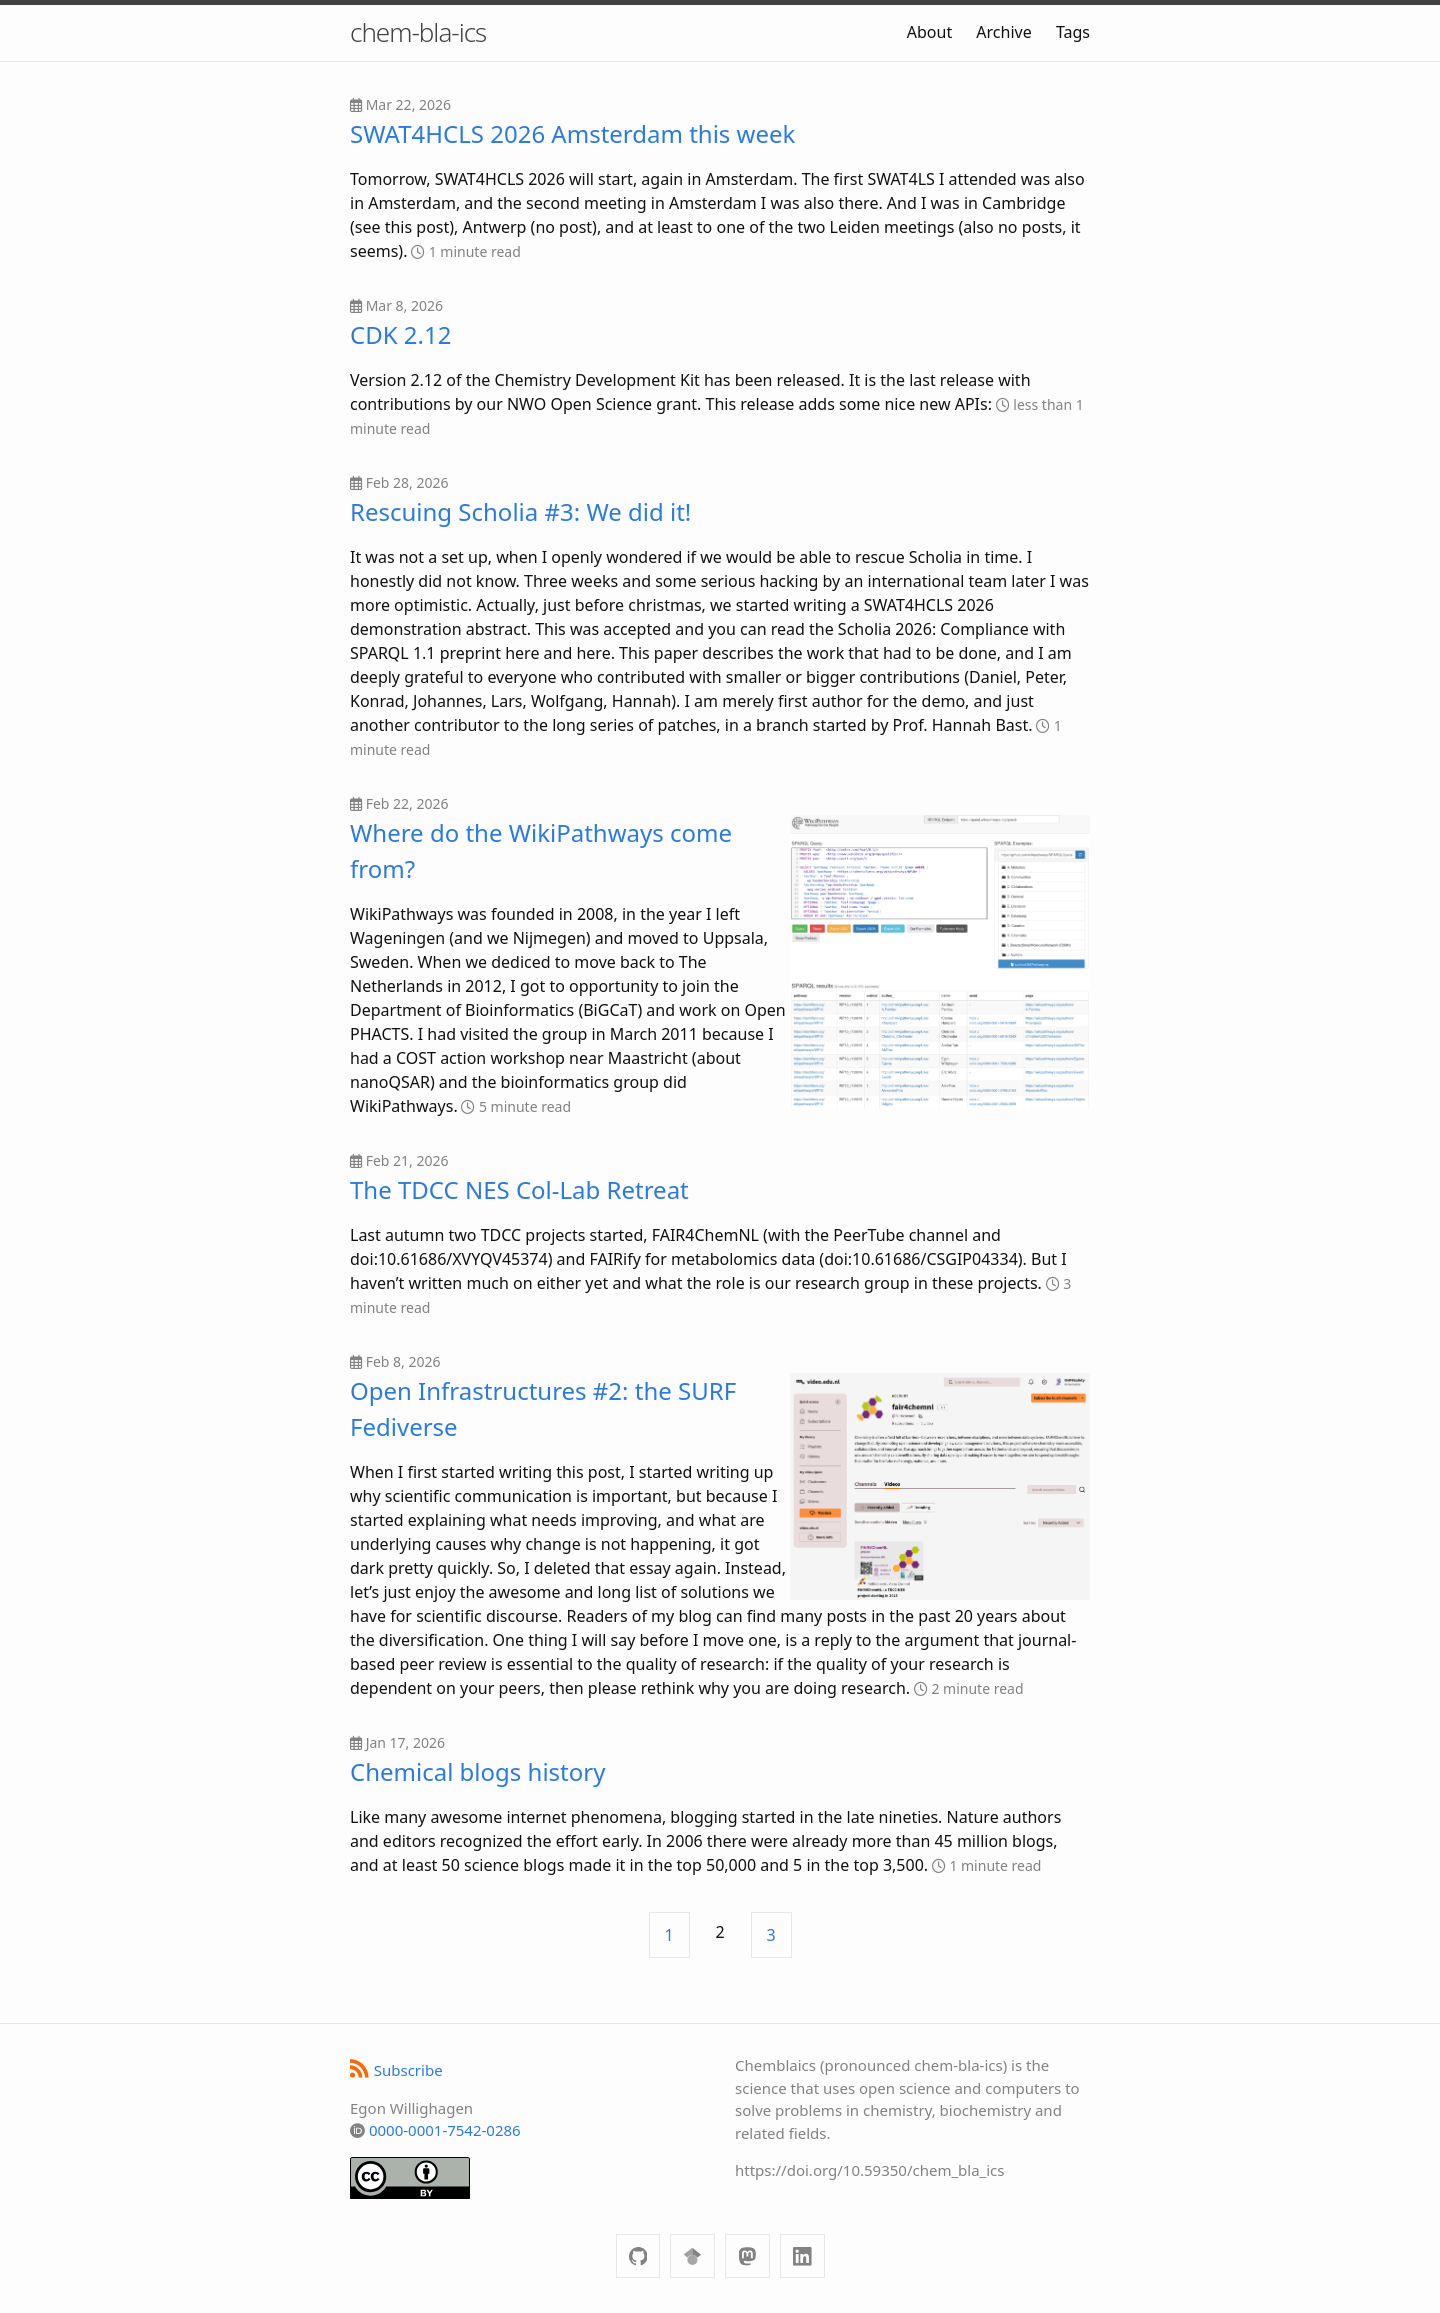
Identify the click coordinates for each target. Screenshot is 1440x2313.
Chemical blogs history (477, 1771)
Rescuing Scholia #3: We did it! (520, 511)
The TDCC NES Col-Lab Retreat (519, 1189)
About (929, 32)
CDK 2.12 (400, 334)
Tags (1073, 32)
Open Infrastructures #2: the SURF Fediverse (543, 1408)
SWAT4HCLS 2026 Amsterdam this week (572, 133)
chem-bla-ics (418, 32)
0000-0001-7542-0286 (445, 2130)
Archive (1003, 32)
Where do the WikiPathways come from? (541, 850)
